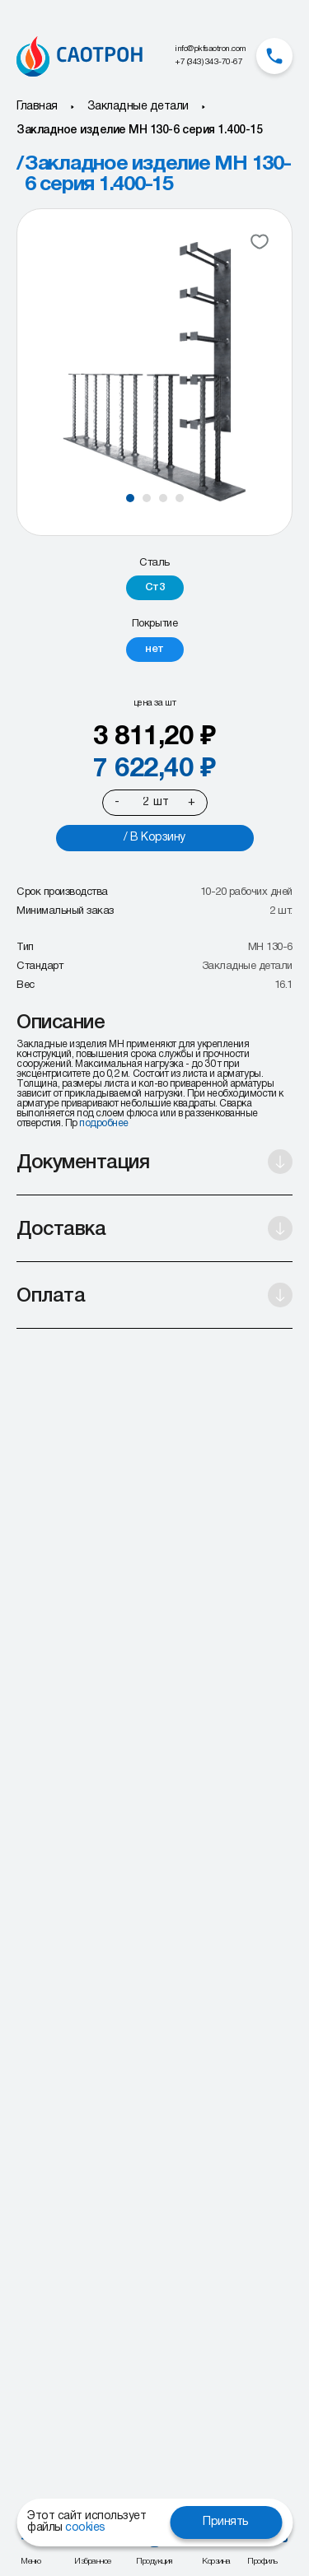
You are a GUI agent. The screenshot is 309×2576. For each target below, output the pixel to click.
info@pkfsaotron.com (210, 49)
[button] (130, 498)
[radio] (155, 587)
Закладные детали (138, 106)
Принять (226, 2522)
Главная (37, 106)
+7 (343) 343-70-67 (208, 62)
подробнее (104, 1123)
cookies (85, 2527)
